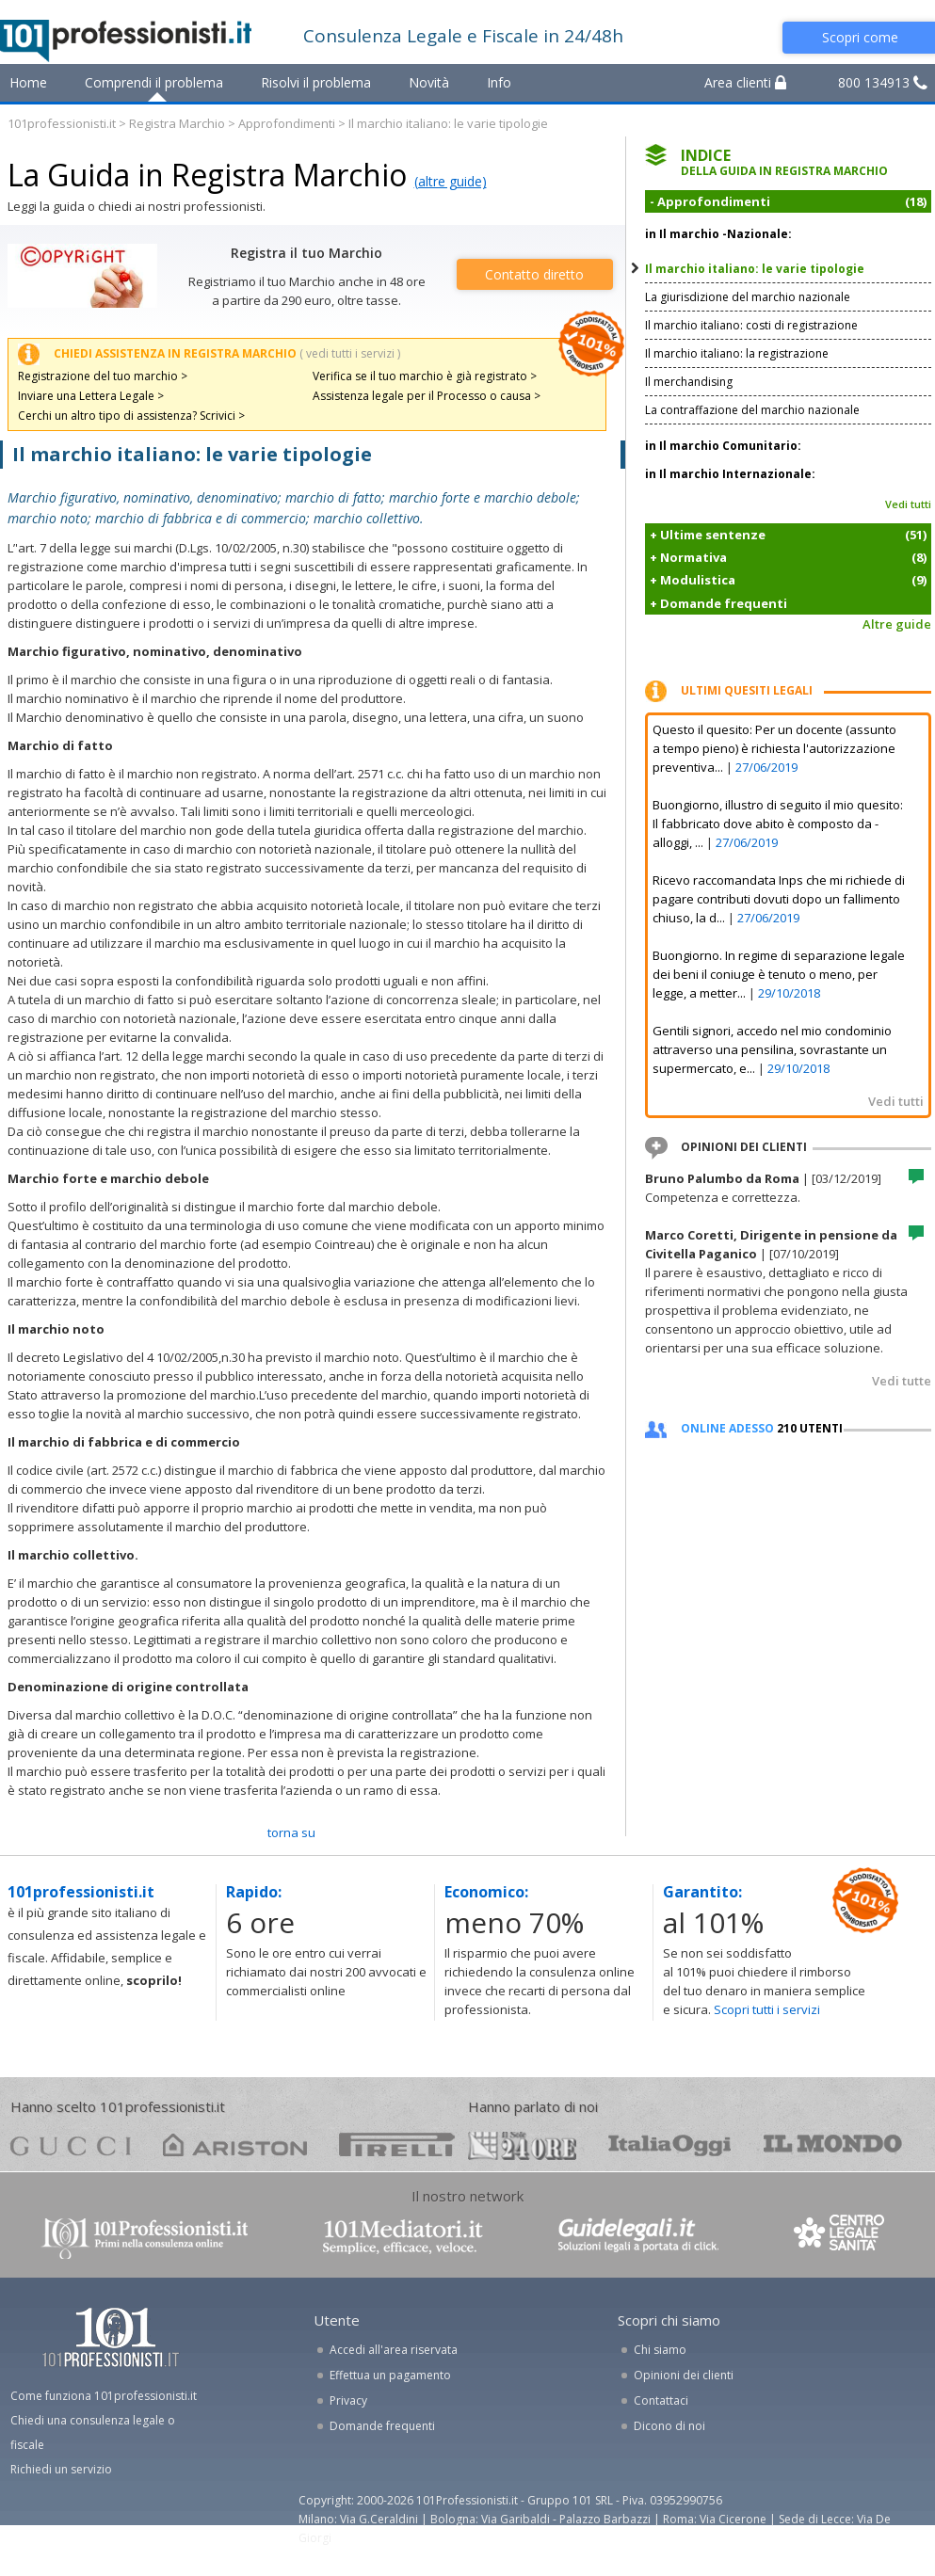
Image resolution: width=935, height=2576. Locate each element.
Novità (429, 82)
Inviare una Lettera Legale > (91, 396)
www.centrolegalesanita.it (841, 2237)
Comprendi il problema (154, 82)
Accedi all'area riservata (394, 2350)
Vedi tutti (908, 504)
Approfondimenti (286, 123)
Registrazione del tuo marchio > (102, 376)
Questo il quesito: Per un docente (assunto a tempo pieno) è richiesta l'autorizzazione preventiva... (774, 748)
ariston (235, 2144)
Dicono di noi (669, 2426)
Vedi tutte (901, 1380)
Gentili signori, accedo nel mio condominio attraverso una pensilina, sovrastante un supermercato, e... (772, 1049)
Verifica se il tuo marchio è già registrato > (425, 376)
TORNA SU (291, 1832)
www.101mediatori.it (403, 2237)
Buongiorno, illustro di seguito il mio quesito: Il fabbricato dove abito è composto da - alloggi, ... (778, 823)
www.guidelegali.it (638, 2237)
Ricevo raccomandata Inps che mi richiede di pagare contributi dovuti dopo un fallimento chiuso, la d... (779, 899)
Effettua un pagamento (390, 2375)
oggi (670, 2144)
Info (499, 82)
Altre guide (896, 624)
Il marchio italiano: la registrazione (737, 353)
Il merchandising (689, 382)
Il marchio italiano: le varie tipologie (754, 269)
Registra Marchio (177, 123)
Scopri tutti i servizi (767, 2009)
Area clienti (745, 82)
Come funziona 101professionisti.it (103, 2396)
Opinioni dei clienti (683, 2375)
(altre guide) (450, 181)
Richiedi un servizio (61, 2469)
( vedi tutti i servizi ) (349, 353)
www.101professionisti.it (144, 2237)
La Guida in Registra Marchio (207, 174)
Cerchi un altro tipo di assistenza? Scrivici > (131, 416)
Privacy (348, 2400)
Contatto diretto (534, 274)
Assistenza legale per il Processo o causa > (426, 396)
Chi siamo (660, 2350)
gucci (70, 2144)
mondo (833, 2144)
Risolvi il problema (316, 82)
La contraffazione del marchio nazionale (752, 410)
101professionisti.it (62, 123)
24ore (522, 2146)
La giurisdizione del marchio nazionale (747, 297)
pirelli (397, 2144)
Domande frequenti (382, 2426)
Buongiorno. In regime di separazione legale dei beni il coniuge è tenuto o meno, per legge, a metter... (779, 974)
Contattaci (661, 2400)
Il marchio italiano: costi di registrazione (751, 325)
